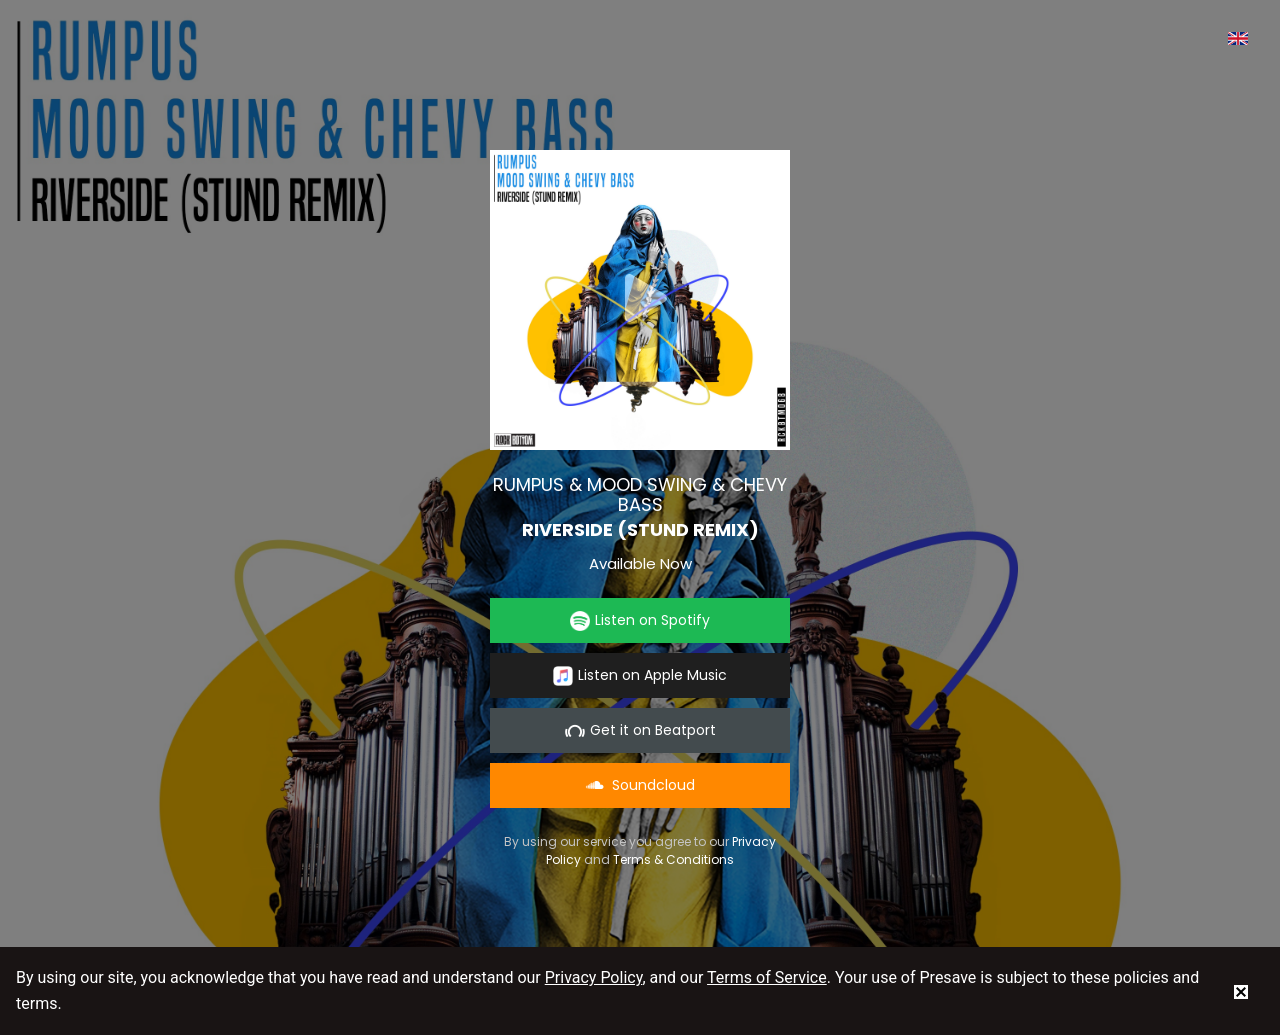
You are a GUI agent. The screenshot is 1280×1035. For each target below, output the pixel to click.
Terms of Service (767, 977)
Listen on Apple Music (640, 675)
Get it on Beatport (640, 730)
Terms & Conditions (673, 859)
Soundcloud (640, 785)
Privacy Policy (594, 977)
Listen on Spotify (640, 620)
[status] (1241, 991)
